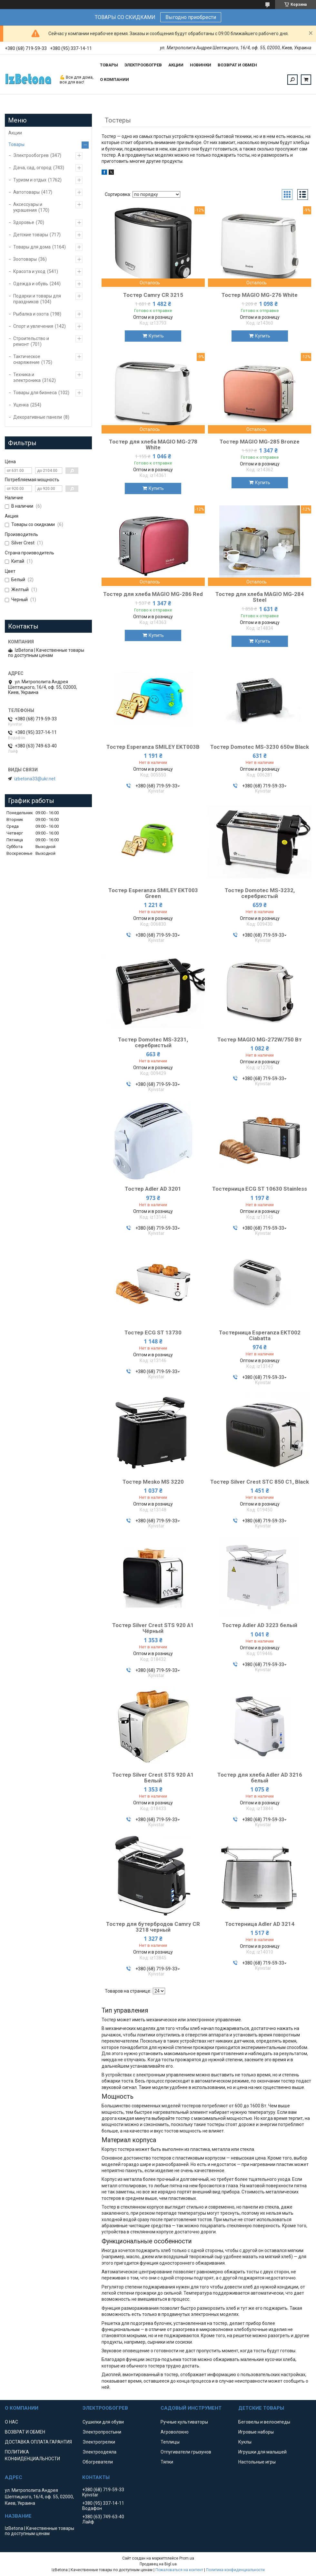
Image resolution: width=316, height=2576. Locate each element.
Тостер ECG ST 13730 (153, 1332)
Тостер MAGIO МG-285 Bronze (260, 441)
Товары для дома (32, 246)
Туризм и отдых (29, 179)
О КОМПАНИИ (114, 79)
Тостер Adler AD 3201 (153, 1189)
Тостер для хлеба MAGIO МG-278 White (153, 444)
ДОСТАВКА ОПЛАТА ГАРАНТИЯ (38, 2441)
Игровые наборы (256, 2432)
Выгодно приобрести (190, 17)
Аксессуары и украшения (27, 207)
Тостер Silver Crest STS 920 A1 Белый (153, 1777)
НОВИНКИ (200, 65)
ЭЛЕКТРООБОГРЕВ (143, 65)
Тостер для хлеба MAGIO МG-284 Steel (259, 597)
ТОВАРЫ (109, 65)
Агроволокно (175, 2432)
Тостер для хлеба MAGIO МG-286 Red (153, 594)
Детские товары (30, 234)
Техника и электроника (27, 377)
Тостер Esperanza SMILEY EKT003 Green (153, 893)
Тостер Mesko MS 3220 (153, 1482)
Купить (156, 335)
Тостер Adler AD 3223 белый (259, 1625)
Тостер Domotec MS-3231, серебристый (153, 1042)
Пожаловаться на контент (179, 2570)
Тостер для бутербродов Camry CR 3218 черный (153, 1927)
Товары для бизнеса (35, 392)
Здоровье (23, 222)
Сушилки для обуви (103, 2422)
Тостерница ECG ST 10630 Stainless (259, 1189)
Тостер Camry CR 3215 (153, 295)
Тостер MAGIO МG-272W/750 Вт (259, 1039)
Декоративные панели (37, 417)
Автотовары (26, 192)
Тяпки (167, 2461)
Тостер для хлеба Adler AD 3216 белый (259, 1777)
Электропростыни (102, 2432)
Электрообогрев (31, 155)
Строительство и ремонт (31, 341)
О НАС (11, 2422)
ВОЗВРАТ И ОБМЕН (237, 65)
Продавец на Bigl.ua (158, 2564)
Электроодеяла (99, 2451)
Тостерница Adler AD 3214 (259, 1924)
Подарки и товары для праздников (37, 298)
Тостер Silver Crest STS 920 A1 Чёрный (153, 1628)
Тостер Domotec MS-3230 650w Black (259, 747)
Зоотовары (25, 259)
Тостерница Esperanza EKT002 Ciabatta (260, 1335)
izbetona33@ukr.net (34, 778)
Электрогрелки (99, 2441)
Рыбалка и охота (31, 314)
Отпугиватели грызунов (186, 2451)
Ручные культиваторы (184, 2422)
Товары (16, 144)
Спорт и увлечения (33, 326)
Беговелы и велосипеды (264, 2422)
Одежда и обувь (30, 283)
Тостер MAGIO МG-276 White (260, 295)
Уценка (21, 404)
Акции (15, 132)
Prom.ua (186, 2558)
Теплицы (170, 2441)
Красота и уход (29, 271)
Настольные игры (257, 2461)
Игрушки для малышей (262, 2451)
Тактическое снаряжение (26, 359)
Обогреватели (98, 2461)
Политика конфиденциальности (235, 2570)
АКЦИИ (175, 65)
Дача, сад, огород (32, 167)
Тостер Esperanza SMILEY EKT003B (153, 747)
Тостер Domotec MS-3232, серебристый (260, 893)
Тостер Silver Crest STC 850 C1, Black (259, 1482)
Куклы (245, 2441)
